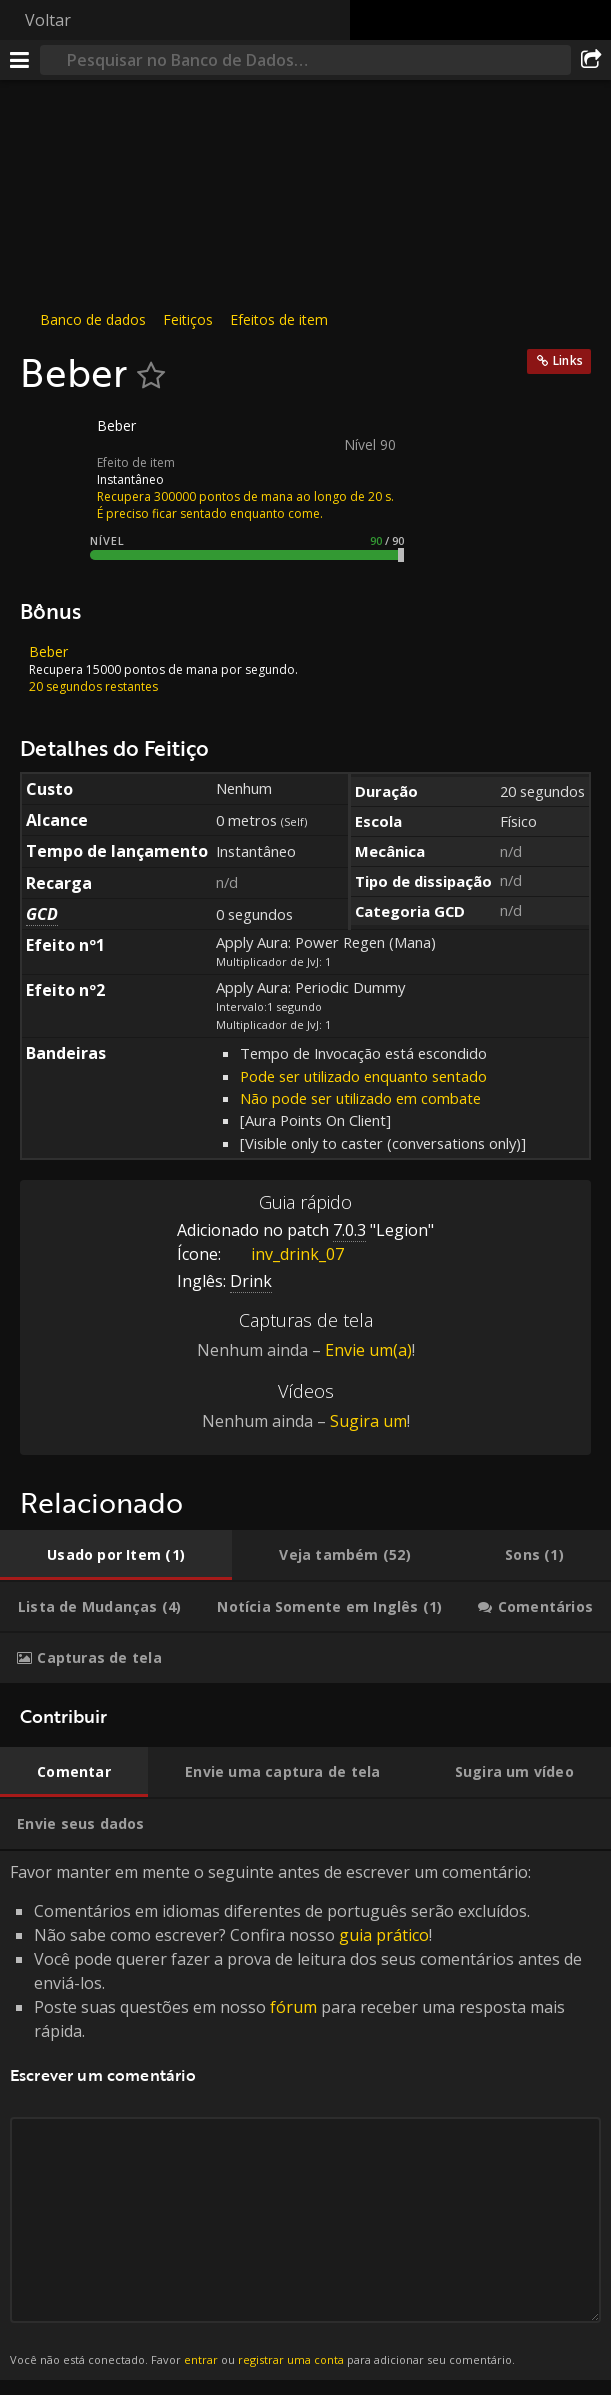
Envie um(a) (368, 1350)
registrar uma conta (291, 2359)
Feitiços (188, 319)
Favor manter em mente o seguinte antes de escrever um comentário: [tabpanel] (305, 2115)
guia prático (384, 1935)
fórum (293, 2007)
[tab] (116, 1555)
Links (568, 360)
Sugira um (368, 1421)
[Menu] (20, 60)
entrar (201, 2359)
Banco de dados (93, 319)
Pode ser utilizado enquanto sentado (363, 1076)
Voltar (48, 20)
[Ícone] (54, 441)
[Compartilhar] (591, 60)
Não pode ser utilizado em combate (360, 1098)
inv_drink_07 (282, 1254)
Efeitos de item (279, 319)
